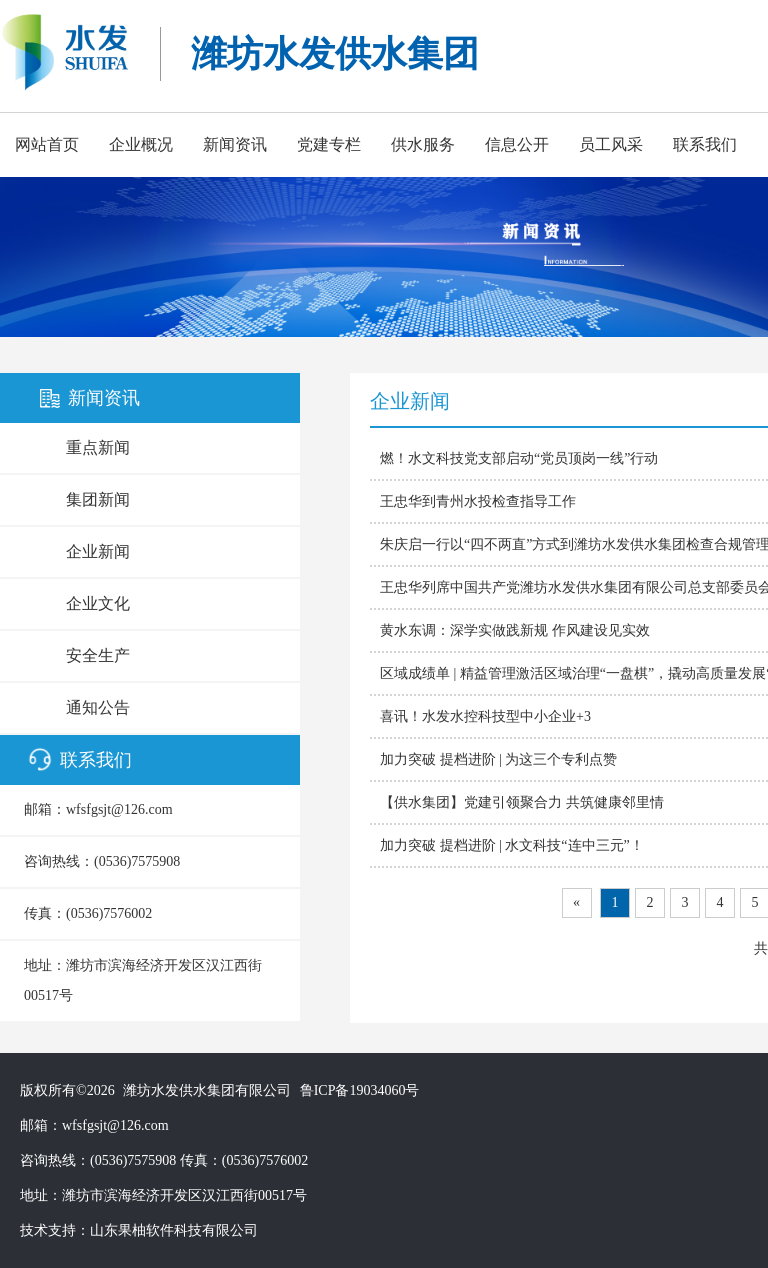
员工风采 (611, 144)
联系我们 (705, 144)
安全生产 (98, 655)
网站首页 (47, 144)
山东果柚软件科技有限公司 (174, 1230)
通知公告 (98, 707)
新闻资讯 (235, 144)
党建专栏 (329, 144)
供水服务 (423, 144)
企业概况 (141, 144)
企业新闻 (98, 551)
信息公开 (517, 144)
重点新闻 (98, 447)
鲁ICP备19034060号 (360, 1090)
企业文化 (98, 603)
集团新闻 (98, 499)
